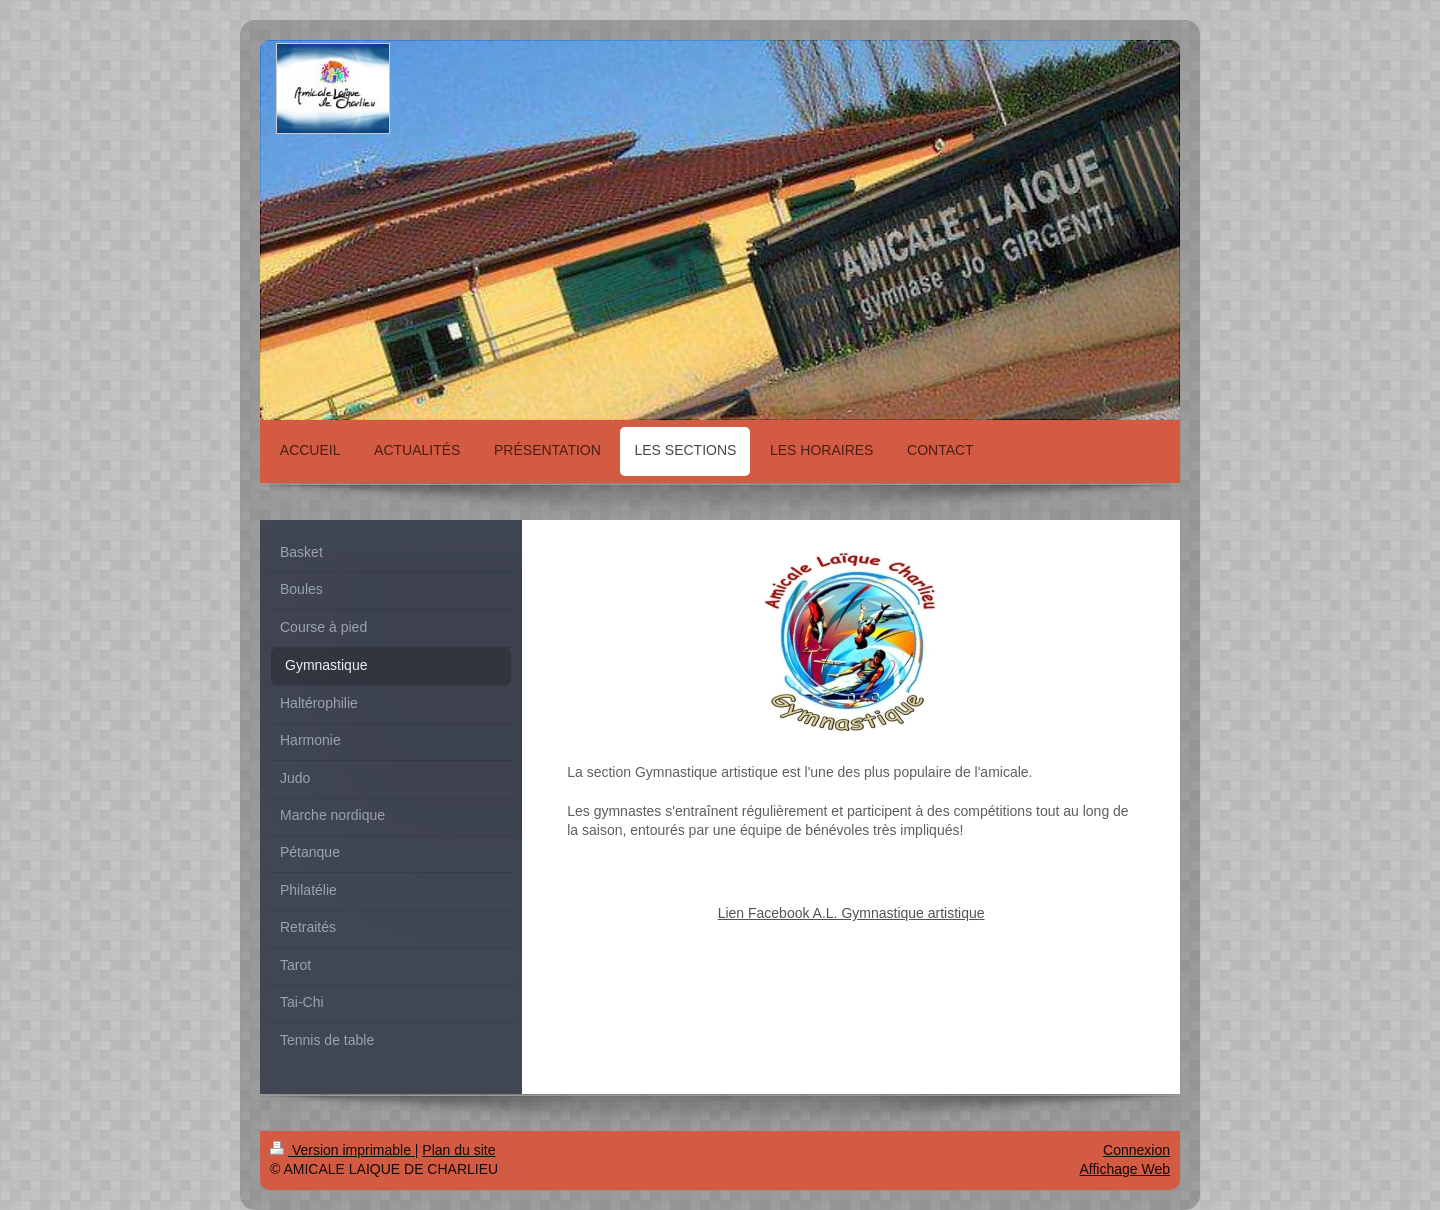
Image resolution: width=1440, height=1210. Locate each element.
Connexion (1136, 1150)
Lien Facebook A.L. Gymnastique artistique (851, 913)
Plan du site (458, 1150)
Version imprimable (342, 1150)
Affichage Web (1124, 1169)
